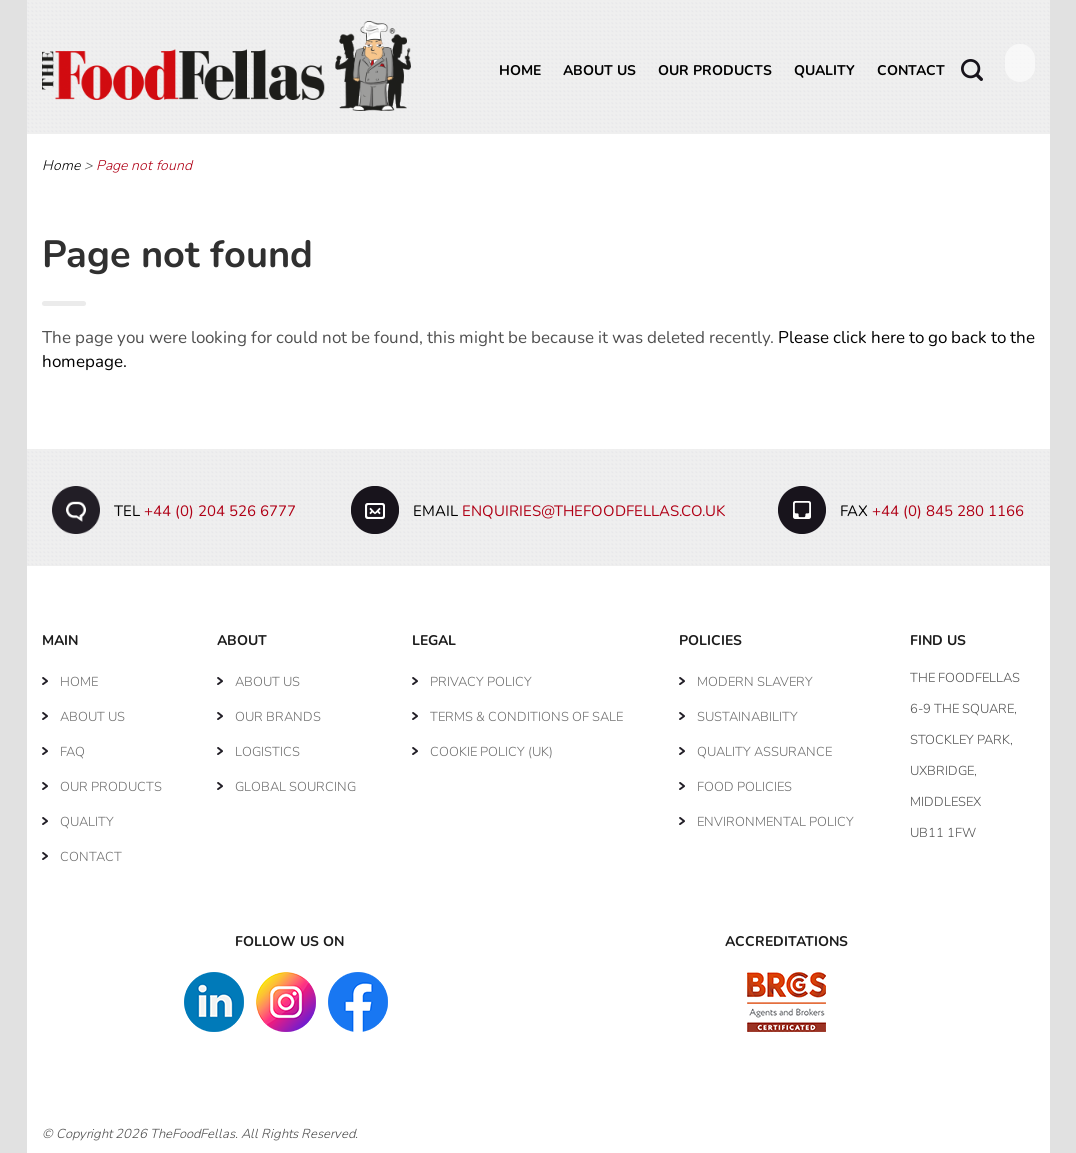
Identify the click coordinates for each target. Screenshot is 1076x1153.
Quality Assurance (764, 752)
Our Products (715, 70)
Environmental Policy (775, 822)
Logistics (267, 752)
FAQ (72, 752)
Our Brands (278, 717)
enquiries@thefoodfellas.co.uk (593, 511)
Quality (824, 70)
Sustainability (747, 717)
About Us (599, 70)
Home (520, 70)
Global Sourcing (295, 787)
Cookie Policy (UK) (491, 752)
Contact (911, 70)
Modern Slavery (755, 682)
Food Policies (744, 787)
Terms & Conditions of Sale (526, 717)
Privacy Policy (481, 682)
